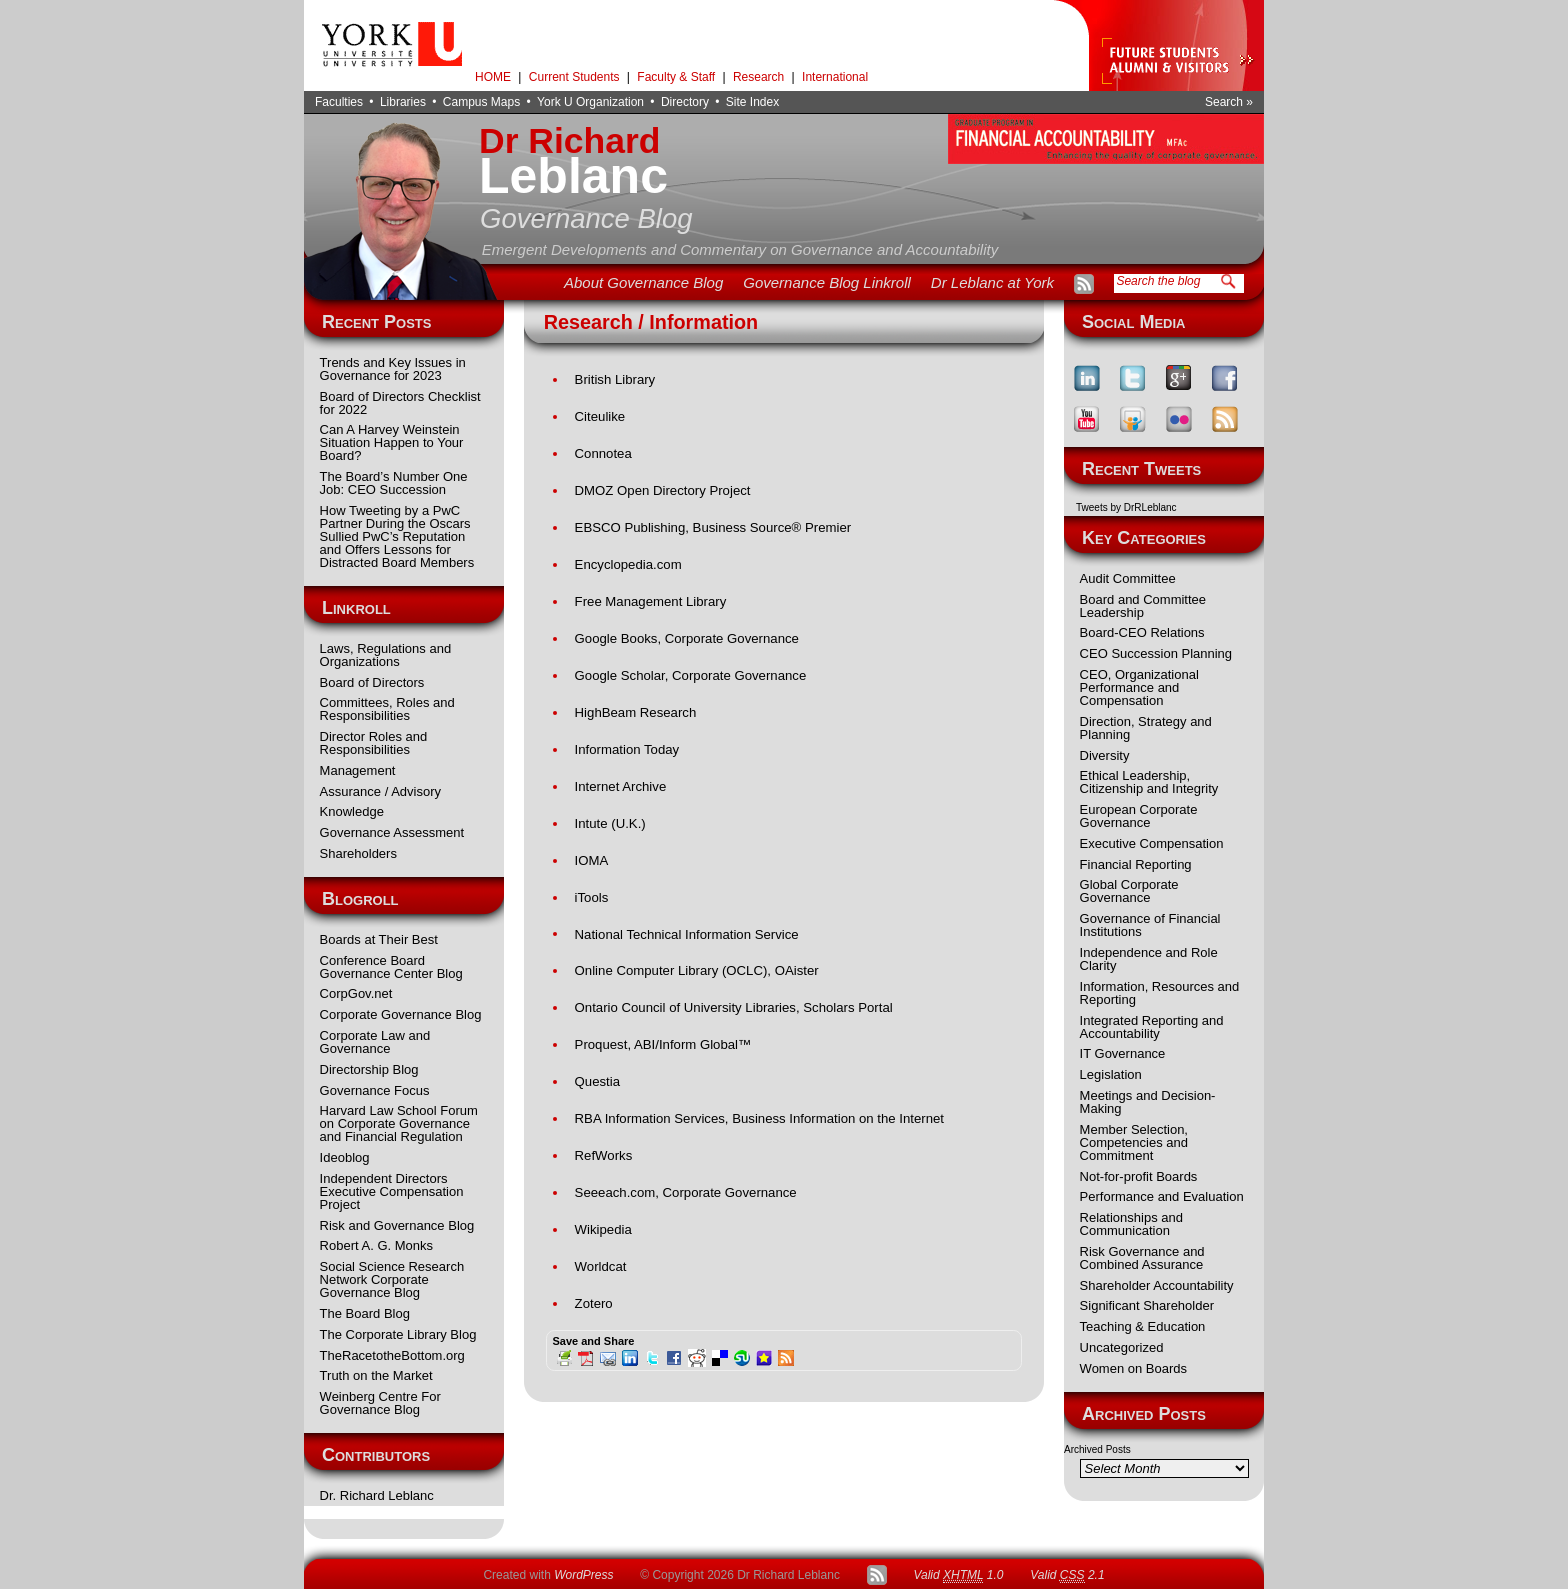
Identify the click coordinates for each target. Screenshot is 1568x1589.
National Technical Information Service (687, 933)
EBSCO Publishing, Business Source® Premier (713, 527)
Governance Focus (375, 1090)
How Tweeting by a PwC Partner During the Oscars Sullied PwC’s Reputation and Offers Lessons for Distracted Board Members (397, 536)
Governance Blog (586, 218)
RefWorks (604, 1155)
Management (358, 770)
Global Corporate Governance (1129, 891)
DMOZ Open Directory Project (663, 490)
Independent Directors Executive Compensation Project (392, 1191)
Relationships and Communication (1131, 1224)
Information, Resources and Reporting (1160, 993)
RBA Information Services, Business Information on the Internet (759, 1118)
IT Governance (1123, 1053)
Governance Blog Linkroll (827, 282)
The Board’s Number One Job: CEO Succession (394, 483)
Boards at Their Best (379, 939)
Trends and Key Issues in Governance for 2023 (393, 369)
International (835, 77)
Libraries (403, 102)
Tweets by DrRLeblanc (1126, 507)
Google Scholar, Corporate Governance (691, 675)
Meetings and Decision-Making (1148, 1102)
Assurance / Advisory (380, 791)
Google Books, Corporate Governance (687, 638)
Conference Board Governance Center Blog (391, 967)
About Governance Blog (643, 282)
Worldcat (601, 1266)
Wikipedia (603, 1229)
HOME (493, 77)
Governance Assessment (392, 832)
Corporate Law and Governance (375, 1042)
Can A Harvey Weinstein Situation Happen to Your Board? (392, 442)
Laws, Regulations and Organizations (386, 655)
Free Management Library (651, 601)
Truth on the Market (376, 1375)
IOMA (592, 860)
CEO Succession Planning (1156, 653)
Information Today (627, 749)
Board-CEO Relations (1142, 632)
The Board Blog (365, 1313)
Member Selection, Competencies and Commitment (1134, 1142)
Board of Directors (372, 682)
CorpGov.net (356, 993)
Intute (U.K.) (610, 823)
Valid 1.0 (958, 1575)
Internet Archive (621, 786)
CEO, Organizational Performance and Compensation (1139, 687)
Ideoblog (345, 1157)
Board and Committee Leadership (1143, 606)
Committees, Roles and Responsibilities (387, 709)
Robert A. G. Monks (376, 1245)
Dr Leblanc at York (992, 282)
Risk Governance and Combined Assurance (1142, 1258)
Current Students (574, 77)
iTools (592, 897)
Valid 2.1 (1067, 1575)
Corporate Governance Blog (401, 1014)
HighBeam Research (636, 712)
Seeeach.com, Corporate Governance (686, 1192)
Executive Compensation (1152, 843)
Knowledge (352, 811)
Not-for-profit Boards (1139, 1176)
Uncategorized (1122, 1347)
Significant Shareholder (1147, 1305)
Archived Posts (1097, 1449)
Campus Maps (481, 102)
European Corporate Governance (1139, 816)
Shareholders (358, 853)
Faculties (339, 102)
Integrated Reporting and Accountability (1152, 1027)
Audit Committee (1128, 578)
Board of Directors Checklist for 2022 (400, 403)
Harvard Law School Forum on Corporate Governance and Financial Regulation (399, 1123)
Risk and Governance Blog (397, 1225)
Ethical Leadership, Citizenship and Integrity (1149, 782)
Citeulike (600, 416)
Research (758, 77)
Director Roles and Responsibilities (374, 743)
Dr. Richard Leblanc (377, 1495)
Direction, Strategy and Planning (1146, 728)
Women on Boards (1133, 1368)
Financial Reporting (1136, 864)
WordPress (583, 1575)
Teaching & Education (1143, 1326)
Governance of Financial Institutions (1150, 925)
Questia (597, 1081)
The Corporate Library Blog (398, 1334)
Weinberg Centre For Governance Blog (380, 1403)
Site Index (752, 102)
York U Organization (590, 102)
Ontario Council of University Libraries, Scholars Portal (734, 1007)
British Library (615, 379)
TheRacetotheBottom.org (392, 1355)
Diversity (1105, 755)
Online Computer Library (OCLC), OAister (697, 970)
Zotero (594, 1303)
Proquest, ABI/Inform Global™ (663, 1044)
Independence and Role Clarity (1149, 959)
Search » (1229, 102)
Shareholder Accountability (1157, 1285)
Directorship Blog (369, 1069)
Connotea (603, 453)
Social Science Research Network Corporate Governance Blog (392, 1279)
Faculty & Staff (676, 77)
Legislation (1111, 1074)
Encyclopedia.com (628, 564)
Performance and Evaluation (1162, 1196)
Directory (685, 102)
